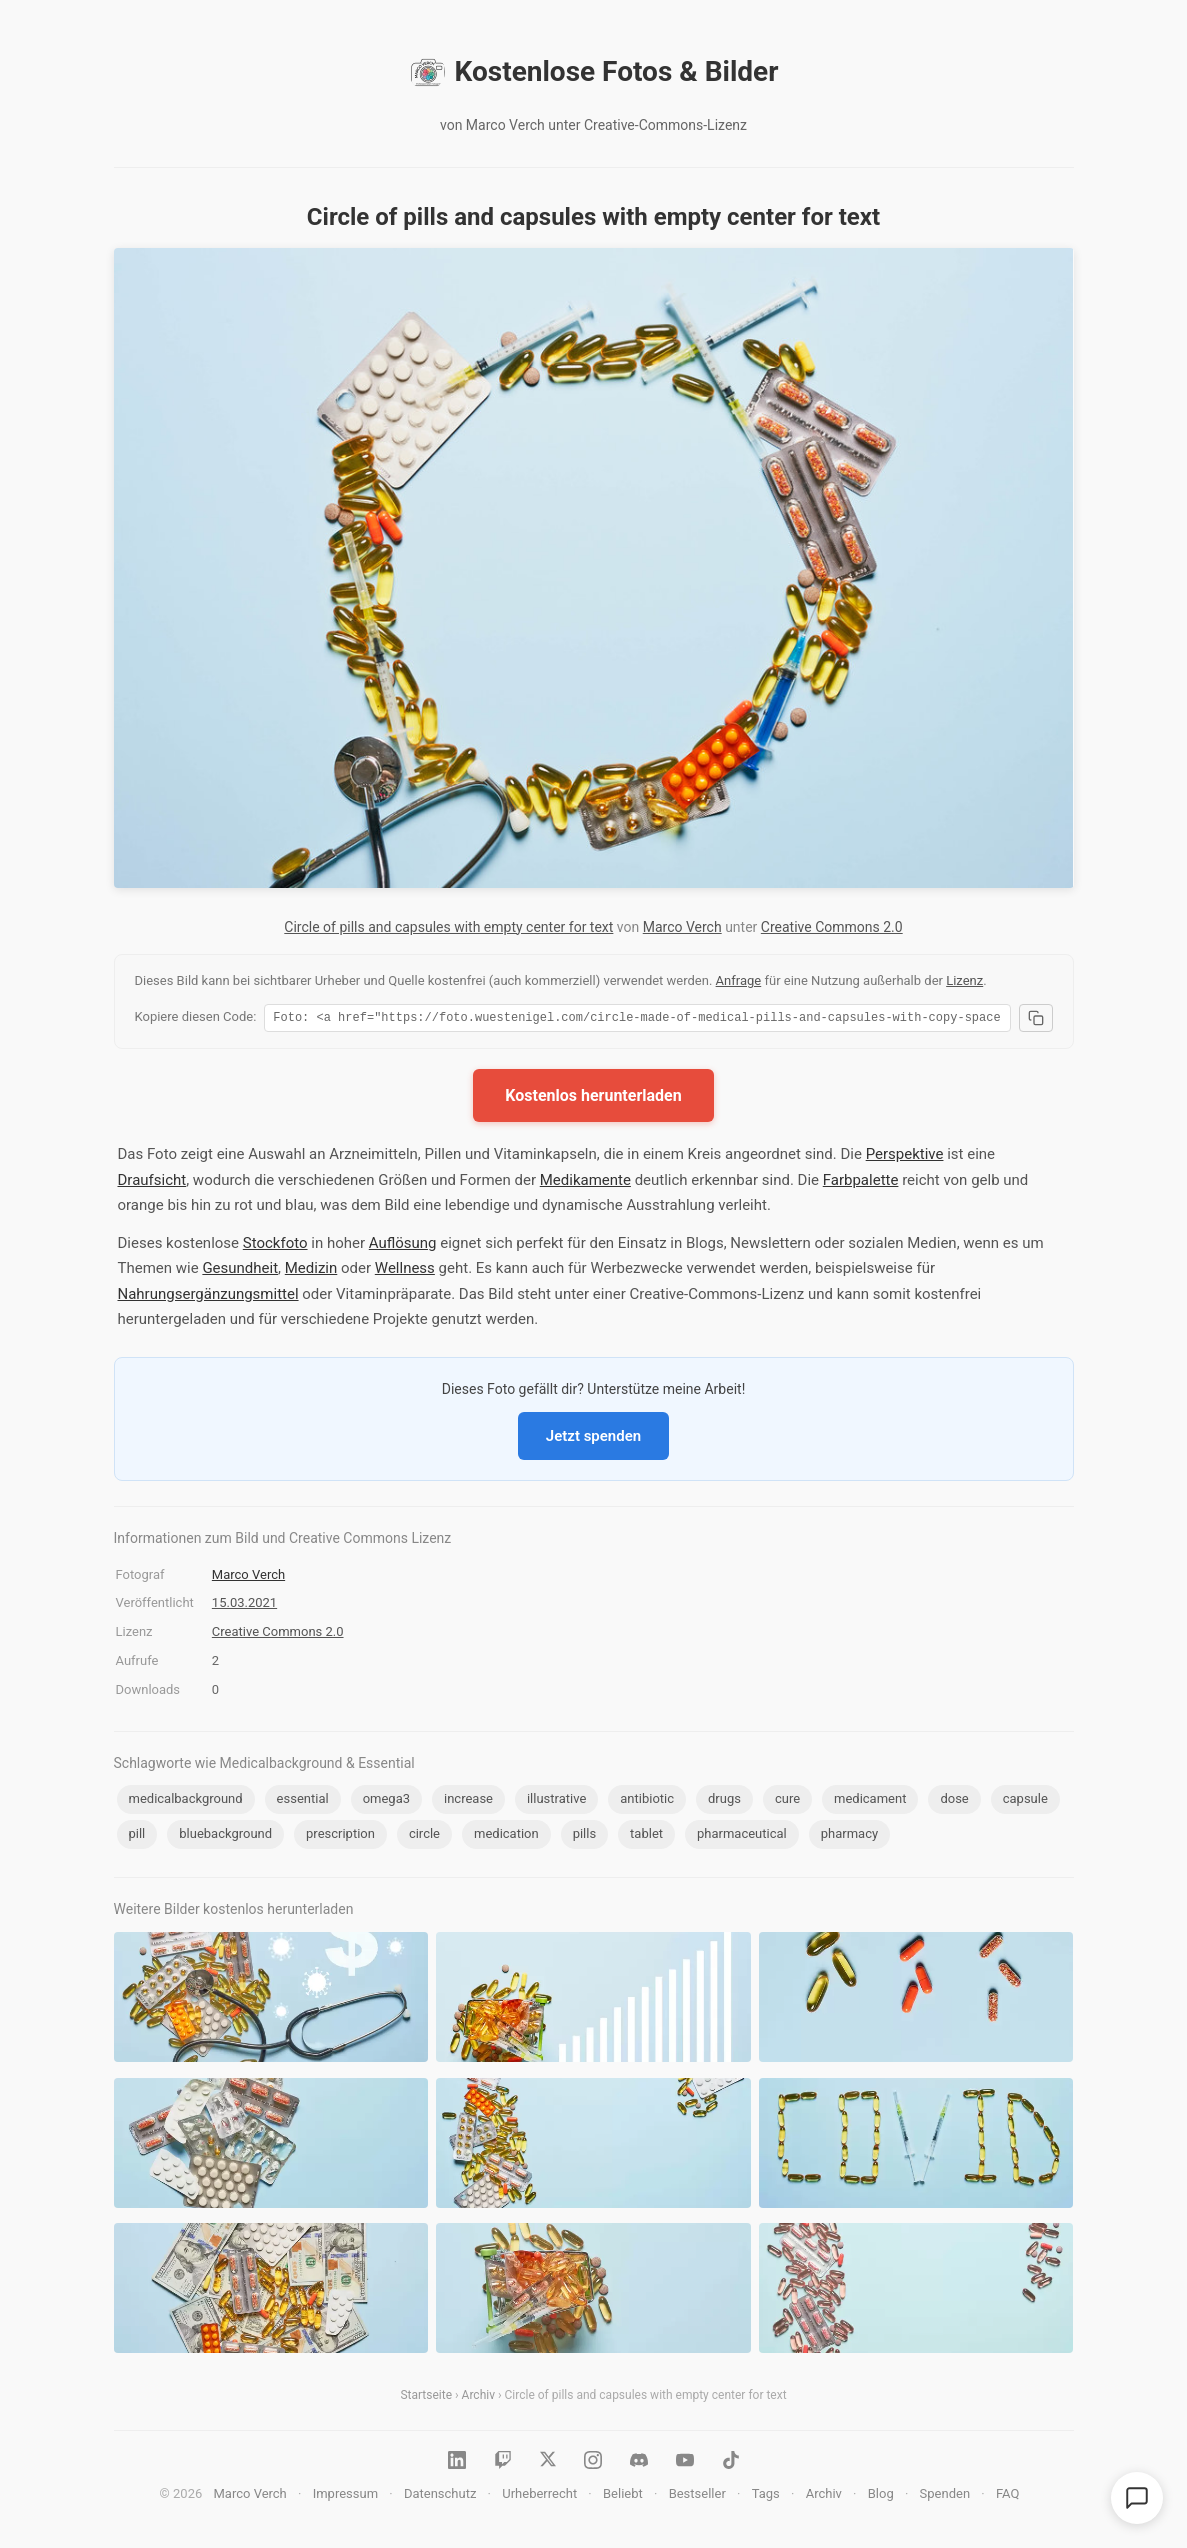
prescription (340, 1836)
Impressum (345, 2496)
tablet (646, 1836)
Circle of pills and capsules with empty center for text (448, 927)
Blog (881, 2496)
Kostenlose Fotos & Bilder (594, 72)
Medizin (311, 1271)
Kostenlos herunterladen (593, 1098)
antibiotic (647, 1801)
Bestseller (697, 2496)
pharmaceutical (742, 1836)
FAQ (1007, 2496)
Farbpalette (861, 1183)
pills (585, 1836)
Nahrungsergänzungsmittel (208, 1297)
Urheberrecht (539, 2496)
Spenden (945, 2496)
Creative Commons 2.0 (832, 927)
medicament (870, 1801)
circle (424, 1836)
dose (954, 1801)
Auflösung (403, 1246)
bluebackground (225, 1836)
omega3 (386, 1801)
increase (468, 1801)
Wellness (405, 1271)
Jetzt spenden (593, 1439)
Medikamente (585, 1183)
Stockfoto (275, 1246)
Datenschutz (440, 2496)
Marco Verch (682, 927)
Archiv (478, 2398)
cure (787, 1801)
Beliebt (623, 2496)
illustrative (556, 1801)
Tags (766, 2496)
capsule (1025, 1801)
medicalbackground (186, 1801)
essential (303, 1801)
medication (506, 1836)
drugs (724, 1801)
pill (137, 1836)
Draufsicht (152, 1183)
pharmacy (849, 1836)
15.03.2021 (244, 1605)
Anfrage (739, 980)
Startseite (426, 2398)
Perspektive (905, 1157)
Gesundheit (240, 1271)
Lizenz (964, 980)
